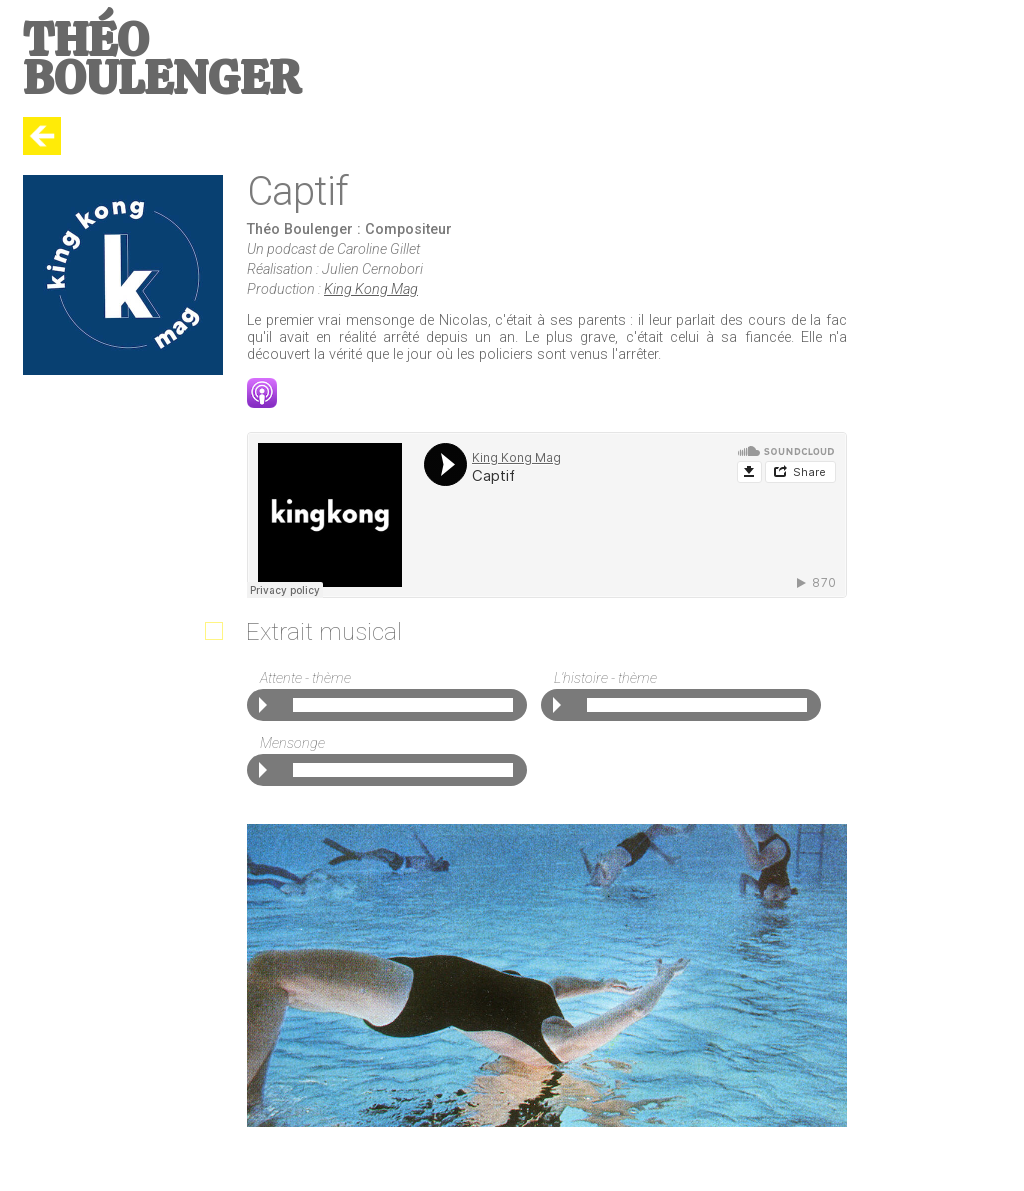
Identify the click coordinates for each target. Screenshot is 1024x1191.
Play (263, 705)
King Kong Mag (371, 289)
